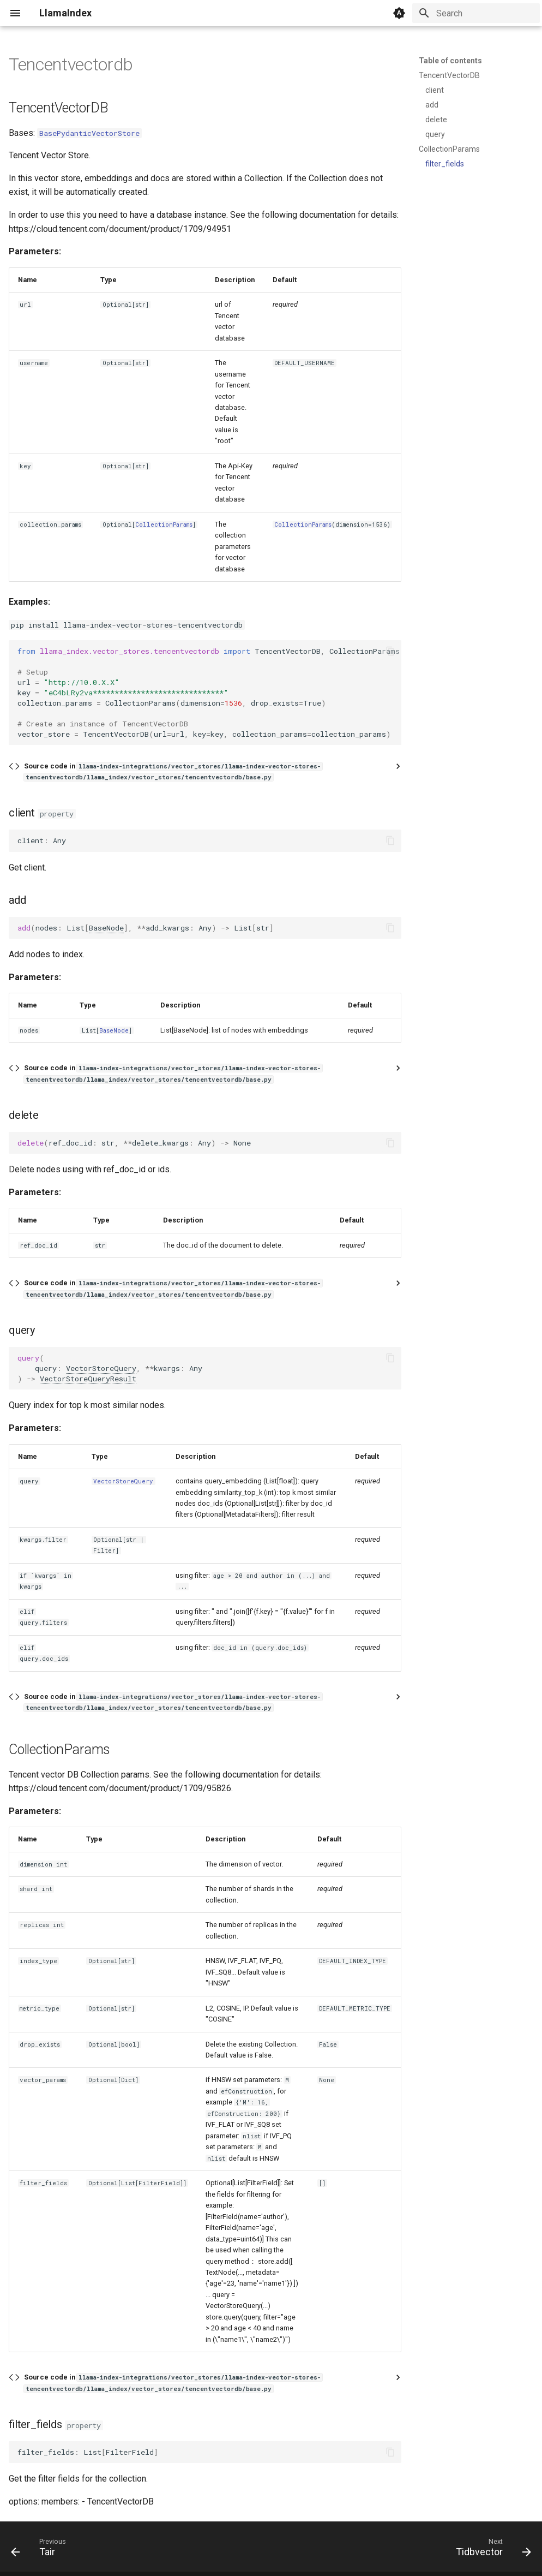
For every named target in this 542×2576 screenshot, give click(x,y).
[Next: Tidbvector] (490, 2550)
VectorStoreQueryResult (88, 1379)
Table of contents (450, 60)
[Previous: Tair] (41, 2550)
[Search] (476, 13)
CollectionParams (163, 524)
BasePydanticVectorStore (89, 133)
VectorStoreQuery (101, 1368)
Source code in (173, 771)
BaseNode (106, 928)
